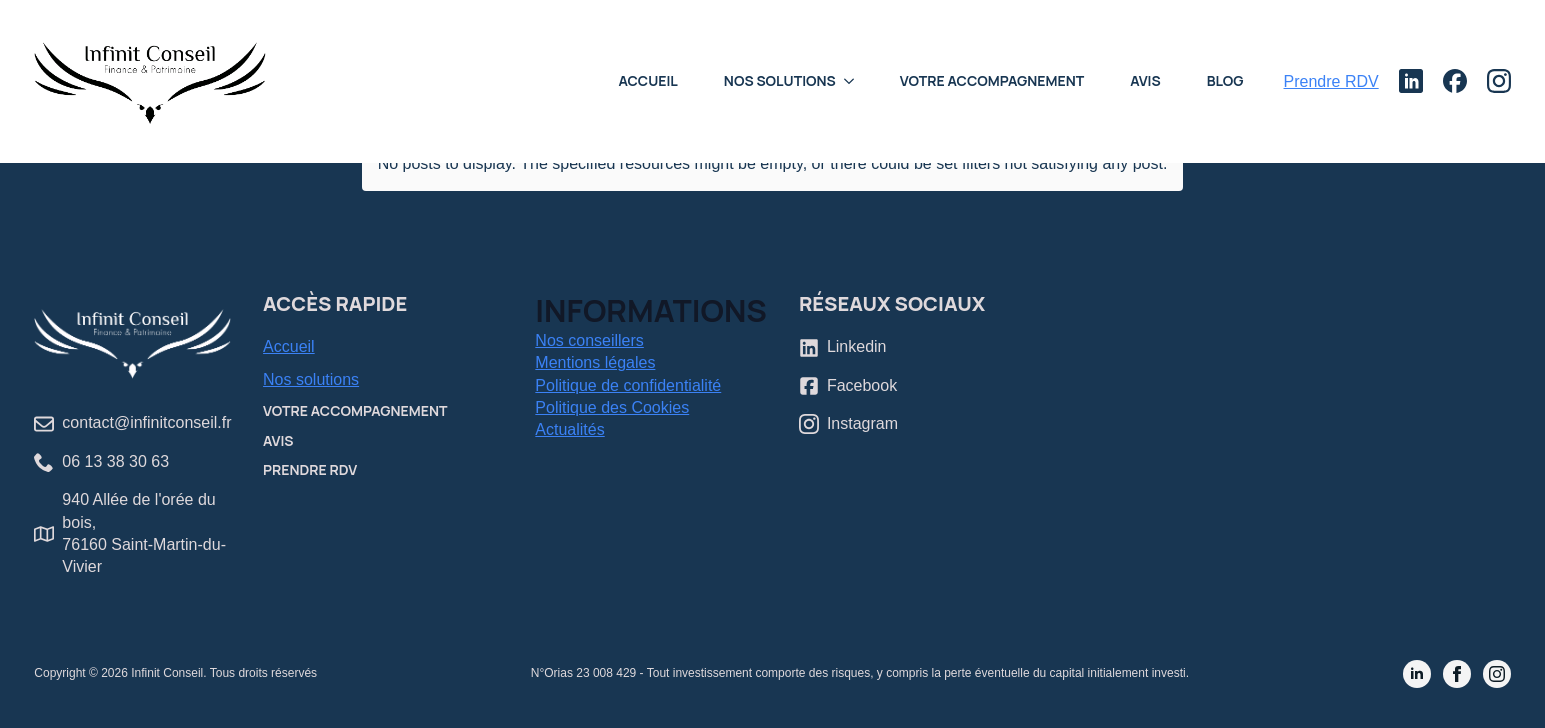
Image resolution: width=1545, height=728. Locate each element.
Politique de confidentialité (628, 385)
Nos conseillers (589, 340)
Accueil (647, 80)
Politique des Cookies (612, 407)
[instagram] (1497, 674)
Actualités (569, 429)
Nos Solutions (780, 80)
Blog (1225, 80)
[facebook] (1457, 674)
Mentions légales (595, 362)
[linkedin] (1417, 674)
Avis (1145, 80)
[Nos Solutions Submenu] (855, 81)
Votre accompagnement (992, 80)
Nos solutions (311, 379)
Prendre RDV (310, 469)
